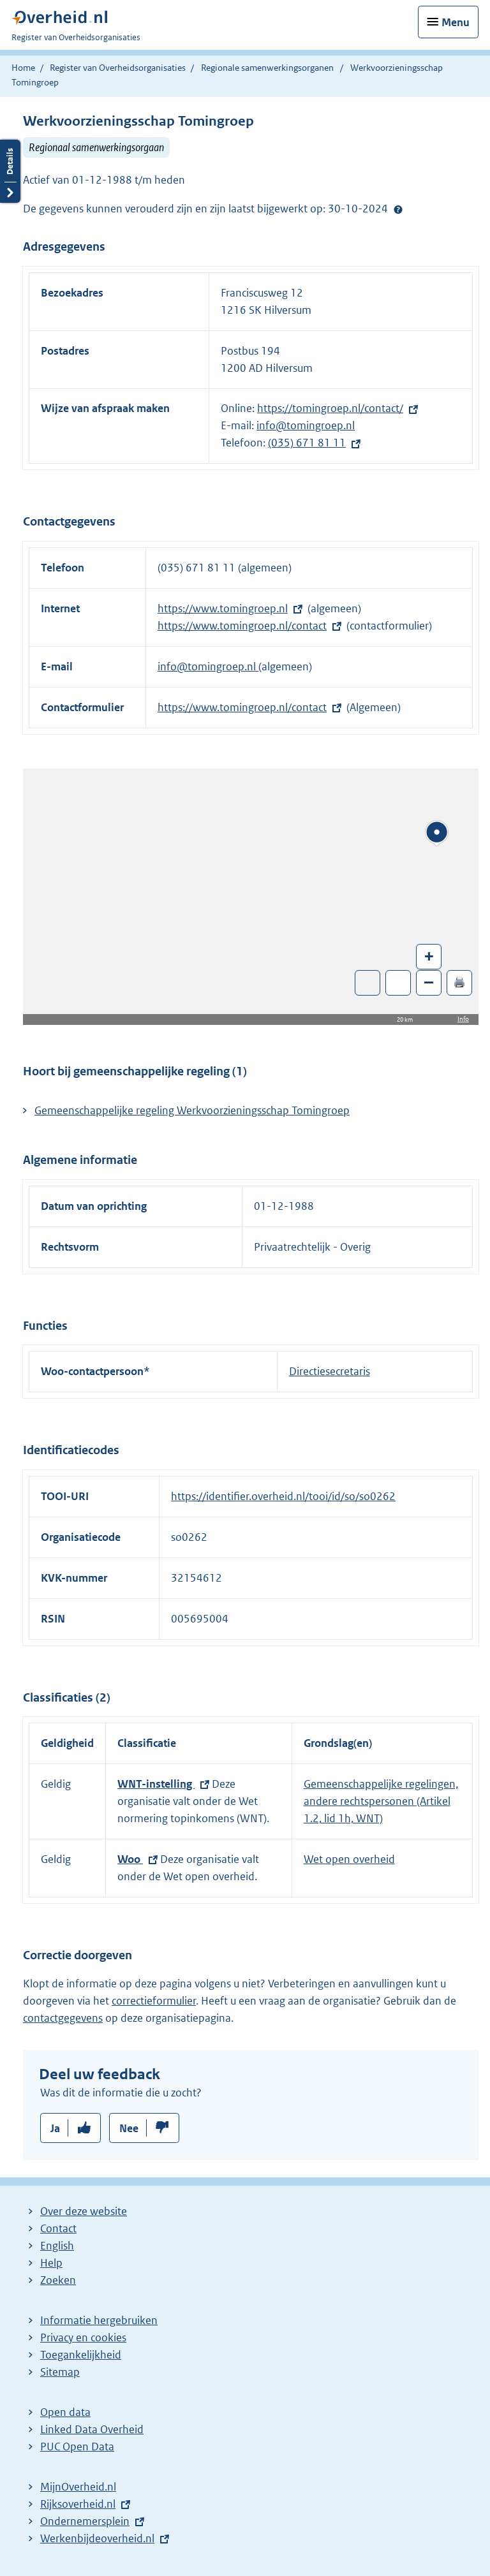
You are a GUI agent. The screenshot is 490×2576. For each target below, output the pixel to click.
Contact (58, 2228)
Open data (65, 2412)
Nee (128, 2128)
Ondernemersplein (85, 2521)
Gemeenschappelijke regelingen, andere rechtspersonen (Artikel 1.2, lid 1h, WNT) (381, 1801)
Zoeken (58, 2280)
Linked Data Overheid (92, 2429)
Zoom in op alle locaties (398, 983)
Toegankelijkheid (80, 2355)
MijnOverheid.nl (78, 2487)
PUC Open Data (77, 2447)
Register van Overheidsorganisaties (118, 67)
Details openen (10, 171)
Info (463, 1019)
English (57, 2246)
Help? (398, 209)
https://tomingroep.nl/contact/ (330, 408)
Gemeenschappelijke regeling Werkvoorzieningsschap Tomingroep (192, 1110)
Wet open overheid (349, 1859)
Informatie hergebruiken (99, 2320)
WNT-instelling (156, 1784)
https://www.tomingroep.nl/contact (242, 626)
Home (23, 67)
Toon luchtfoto (367, 983)
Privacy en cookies (83, 2337)
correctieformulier (154, 2001)
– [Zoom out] (429, 982)
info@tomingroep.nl (305, 425)
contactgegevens (63, 2018)
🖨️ (459, 982)
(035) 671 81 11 (307, 443)
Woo (130, 1859)
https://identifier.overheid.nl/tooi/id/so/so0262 (283, 1496)
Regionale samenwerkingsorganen (267, 67)
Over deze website (83, 2211)
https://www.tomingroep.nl (223, 608)
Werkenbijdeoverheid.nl (97, 2538)
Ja (55, 2128)
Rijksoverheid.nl (77, 2504)
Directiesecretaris (329, 1371)
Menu (456, 22)
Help (51, 2263)
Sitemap (60, 2372)
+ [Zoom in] (429, 956)
